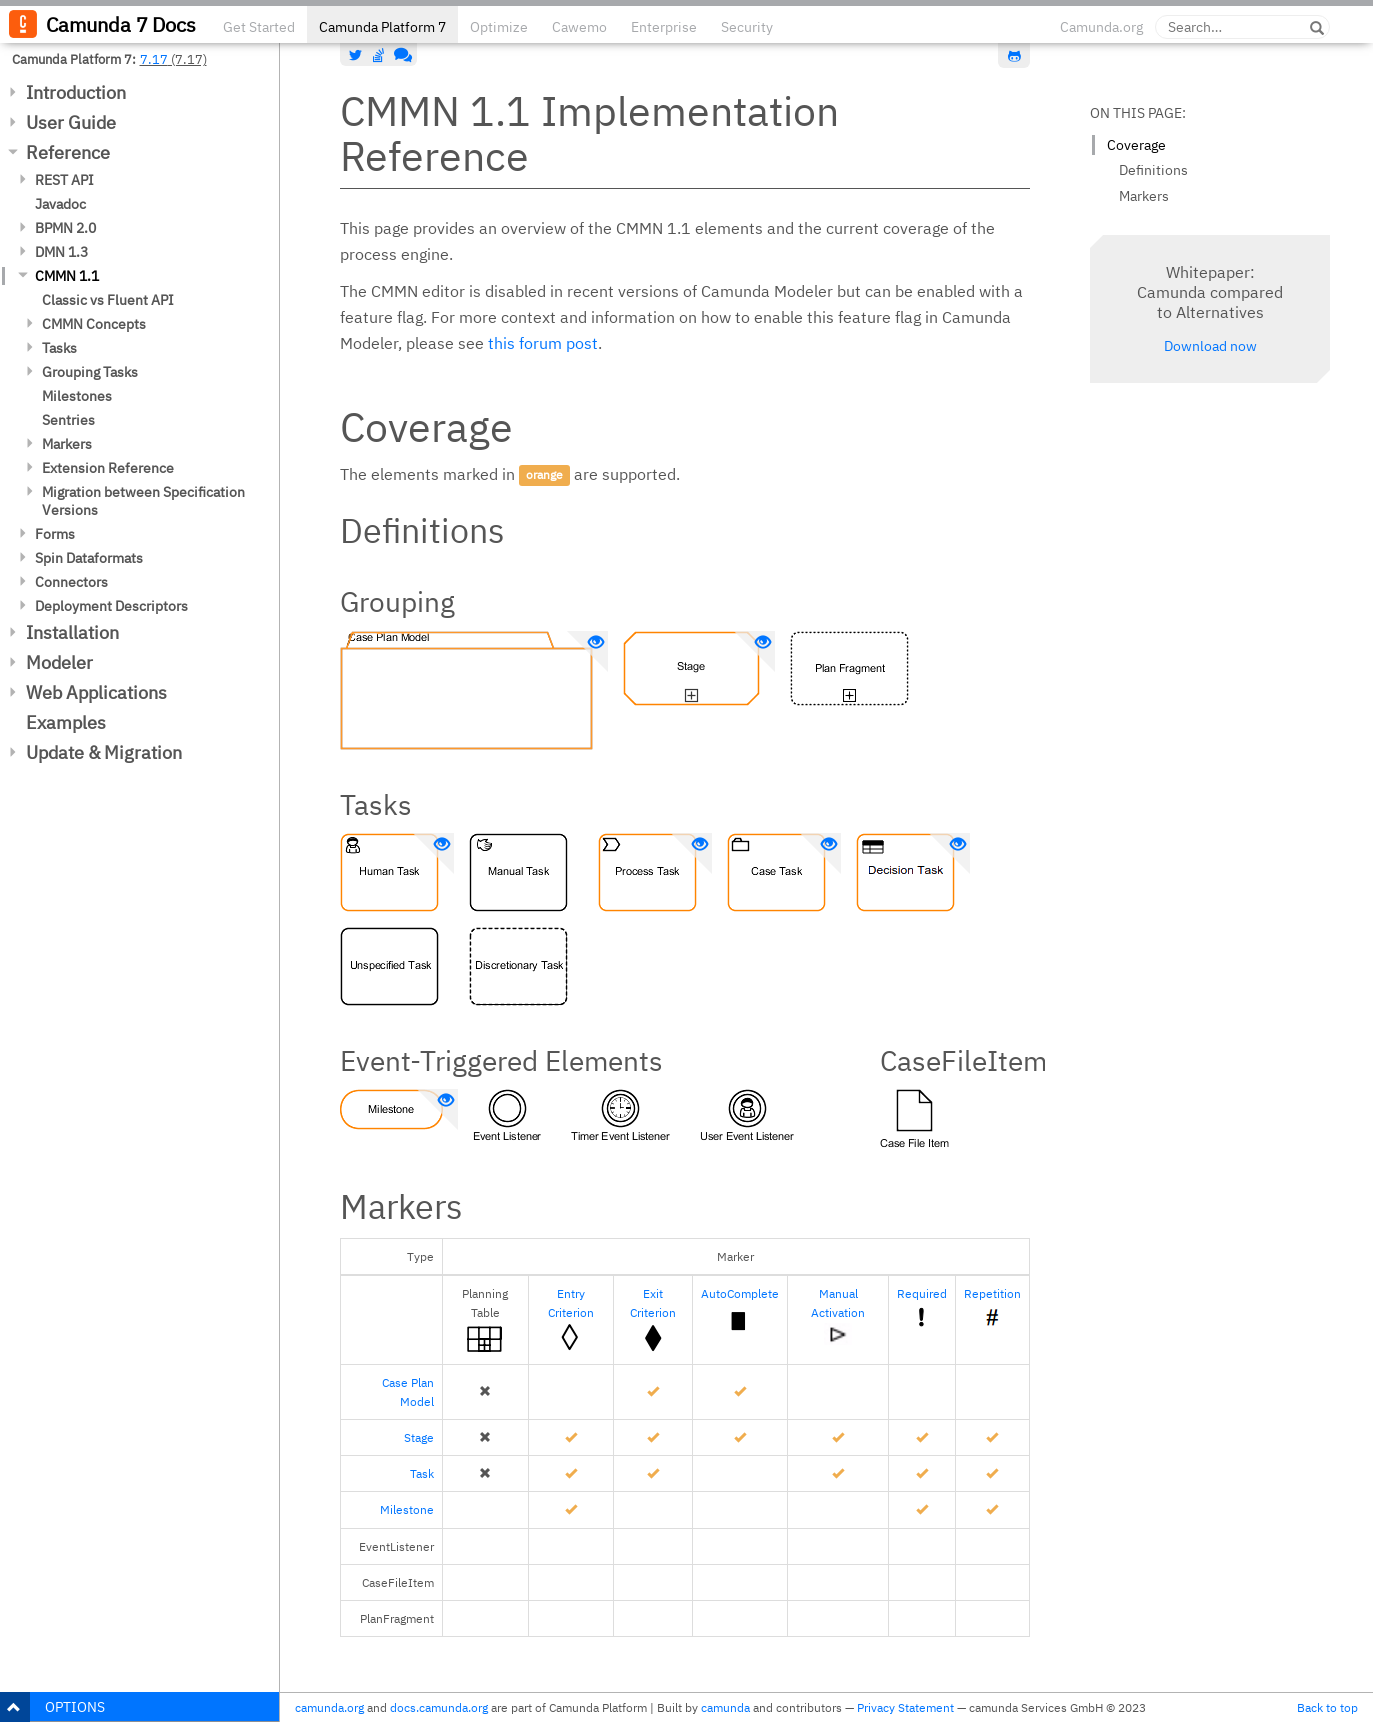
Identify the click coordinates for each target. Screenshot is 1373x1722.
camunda (725, 1707)
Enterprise (664, 27)
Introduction (76, 92)
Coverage (1136, 145)
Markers (67, 444)
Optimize (499, 27)
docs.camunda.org (439, 1707)
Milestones (77, 396)
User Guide (71, 122)
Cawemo (579, 27)
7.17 (154, 59)
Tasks (59, 348)
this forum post (543, 343)
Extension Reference (108, 468)
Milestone (407, 1509)
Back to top (1327, 1707)
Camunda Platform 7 (382, 27)
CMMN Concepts (94, 324)
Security (747, 27)
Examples (66, 722)
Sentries (68, 420)
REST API (64, 180)
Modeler (59, 662)
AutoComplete (740, 1293)
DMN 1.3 (61, 252)
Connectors (71, 582)
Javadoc (60, 204)
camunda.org (329, 1707)
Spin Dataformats (89, 558)
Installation (72, 632)
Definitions (1153, 170)
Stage (419, 1437)
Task (422, 1473)
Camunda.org (1101, 27)
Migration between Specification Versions (143, 501)
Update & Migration (104, 752)
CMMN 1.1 (67, 276)
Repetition (992, 1293)
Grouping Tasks (90, 372)
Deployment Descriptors (111, 606)
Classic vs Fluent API (108, 300)
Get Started (259, 27)
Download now (1210, 346)
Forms (55, 534)
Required (922, 1293)
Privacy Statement (905, 1707)
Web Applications (96, 692)
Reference (68, 152)
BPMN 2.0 (65, 228)
